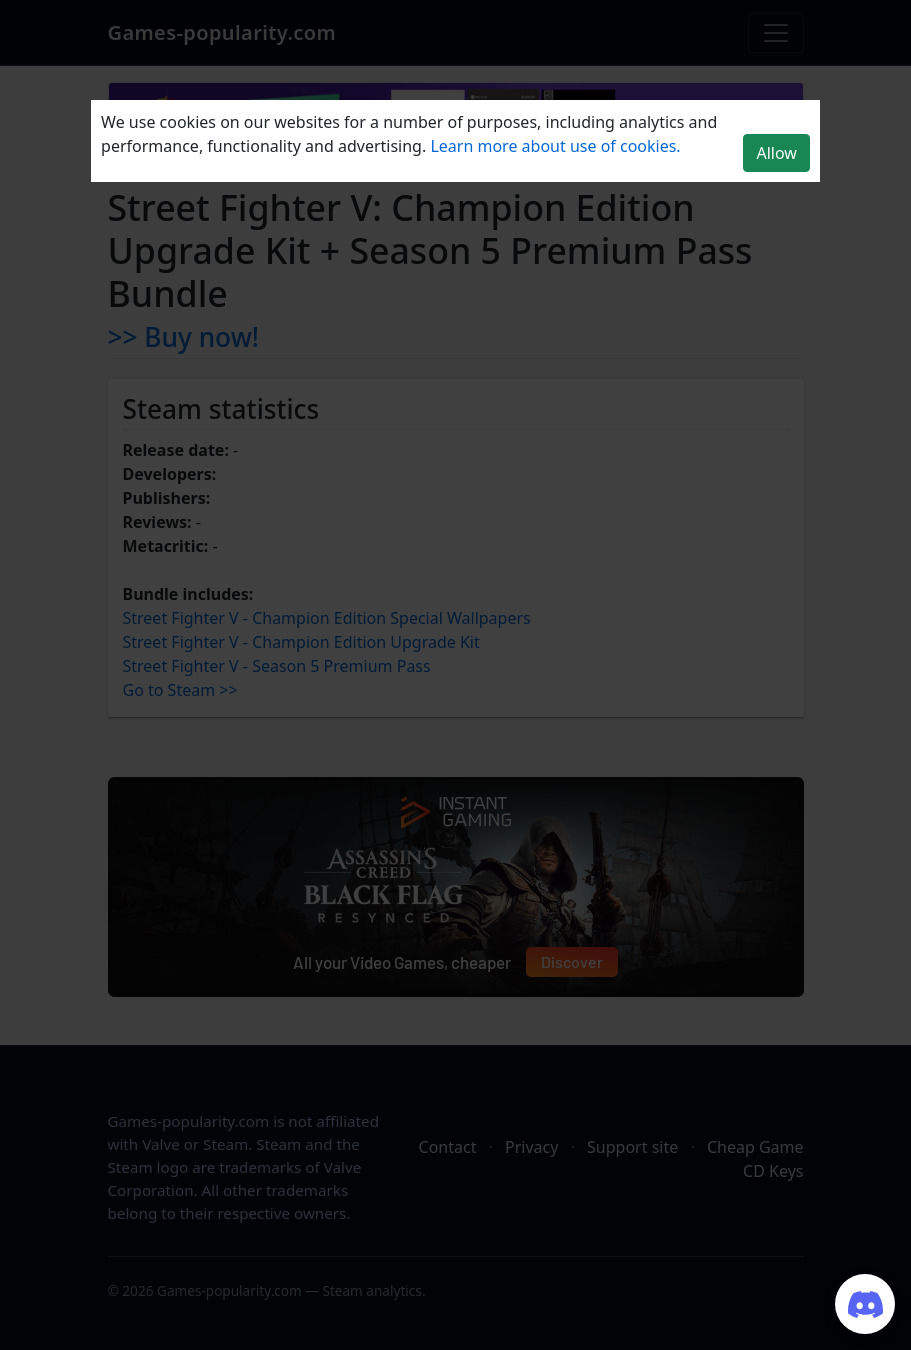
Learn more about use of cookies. (555, 146)
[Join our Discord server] (865, 1304)
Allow (776, 153)
